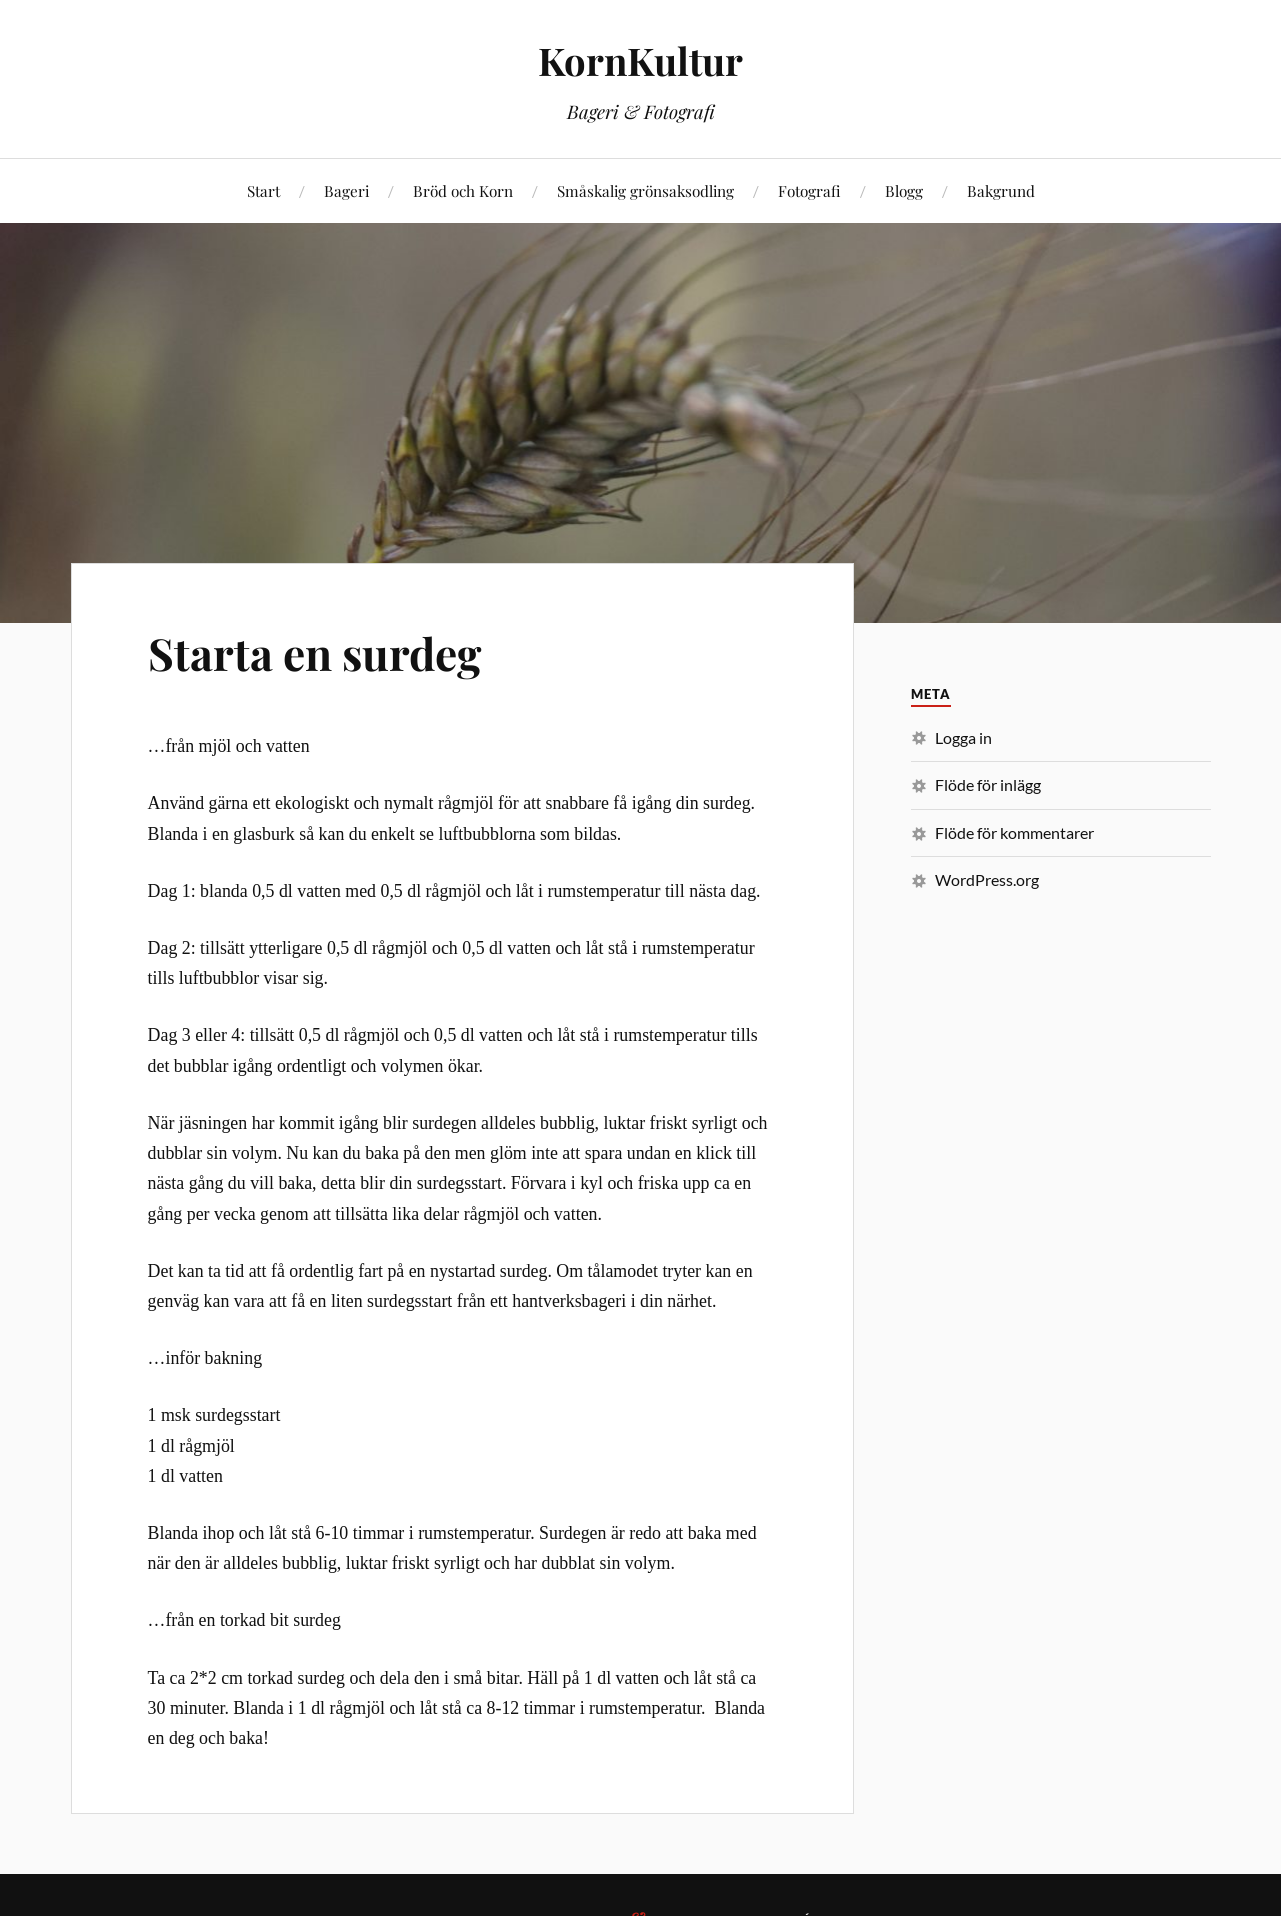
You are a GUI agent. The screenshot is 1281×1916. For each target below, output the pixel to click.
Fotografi (809, 190)
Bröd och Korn (463, 190)
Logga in (963, 737)
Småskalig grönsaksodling (645, 190)
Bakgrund (1001, 190)
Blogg (904, 190)
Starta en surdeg (314, 652)
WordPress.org (987, 879)
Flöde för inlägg (988, 784)
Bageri (346, 190)
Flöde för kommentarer (1014, 832)
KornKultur (640, 60)
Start (263, 190)
